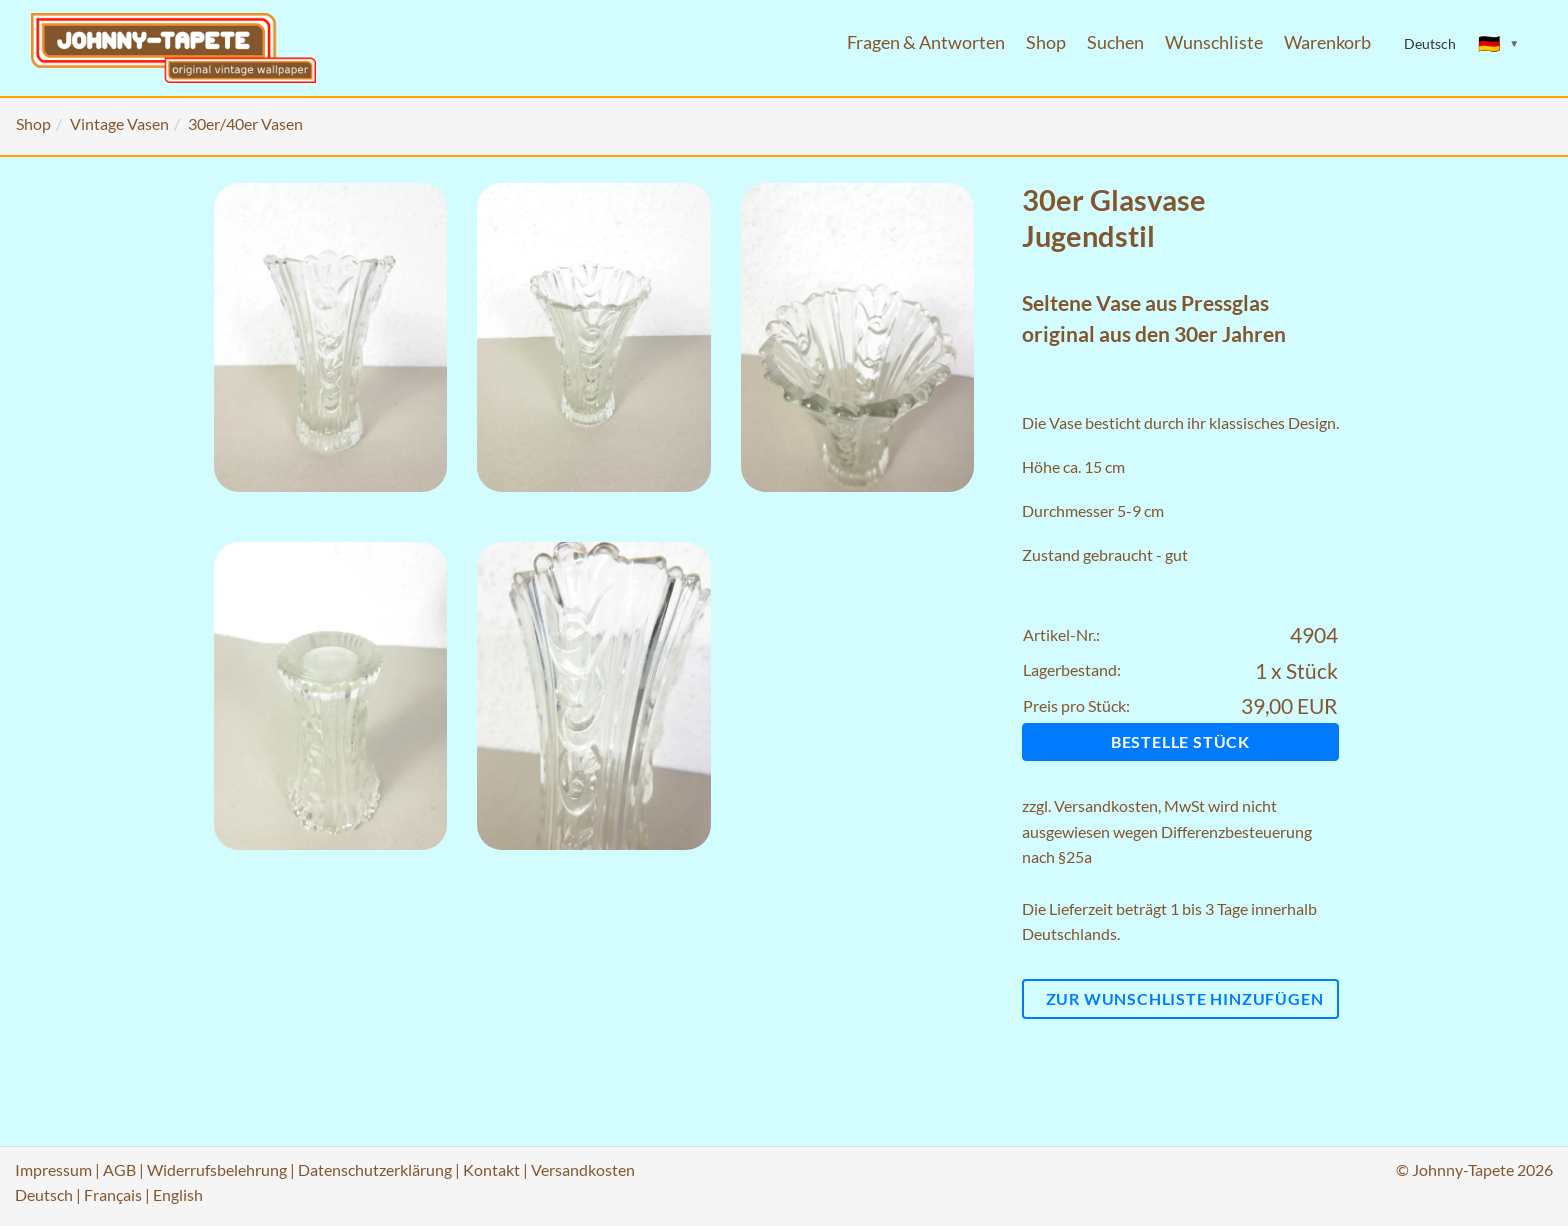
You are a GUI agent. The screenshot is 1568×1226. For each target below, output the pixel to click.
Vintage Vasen (119, 123)
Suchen (1115, 42)
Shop (1046, 42)
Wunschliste (1214, 42)
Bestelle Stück (1180, 741)
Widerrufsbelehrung (217, 1169)
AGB (119, 1169)
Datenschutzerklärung (375, 1169)
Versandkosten (1106, 805)
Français (113, 1194)
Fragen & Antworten (926, 42)
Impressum (53, 1169)
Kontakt (491, 1169)
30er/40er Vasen (245, 123)
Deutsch (44, 1194)
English (178, 1194)
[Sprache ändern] (1499, 44)
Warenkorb (1327, 42)
